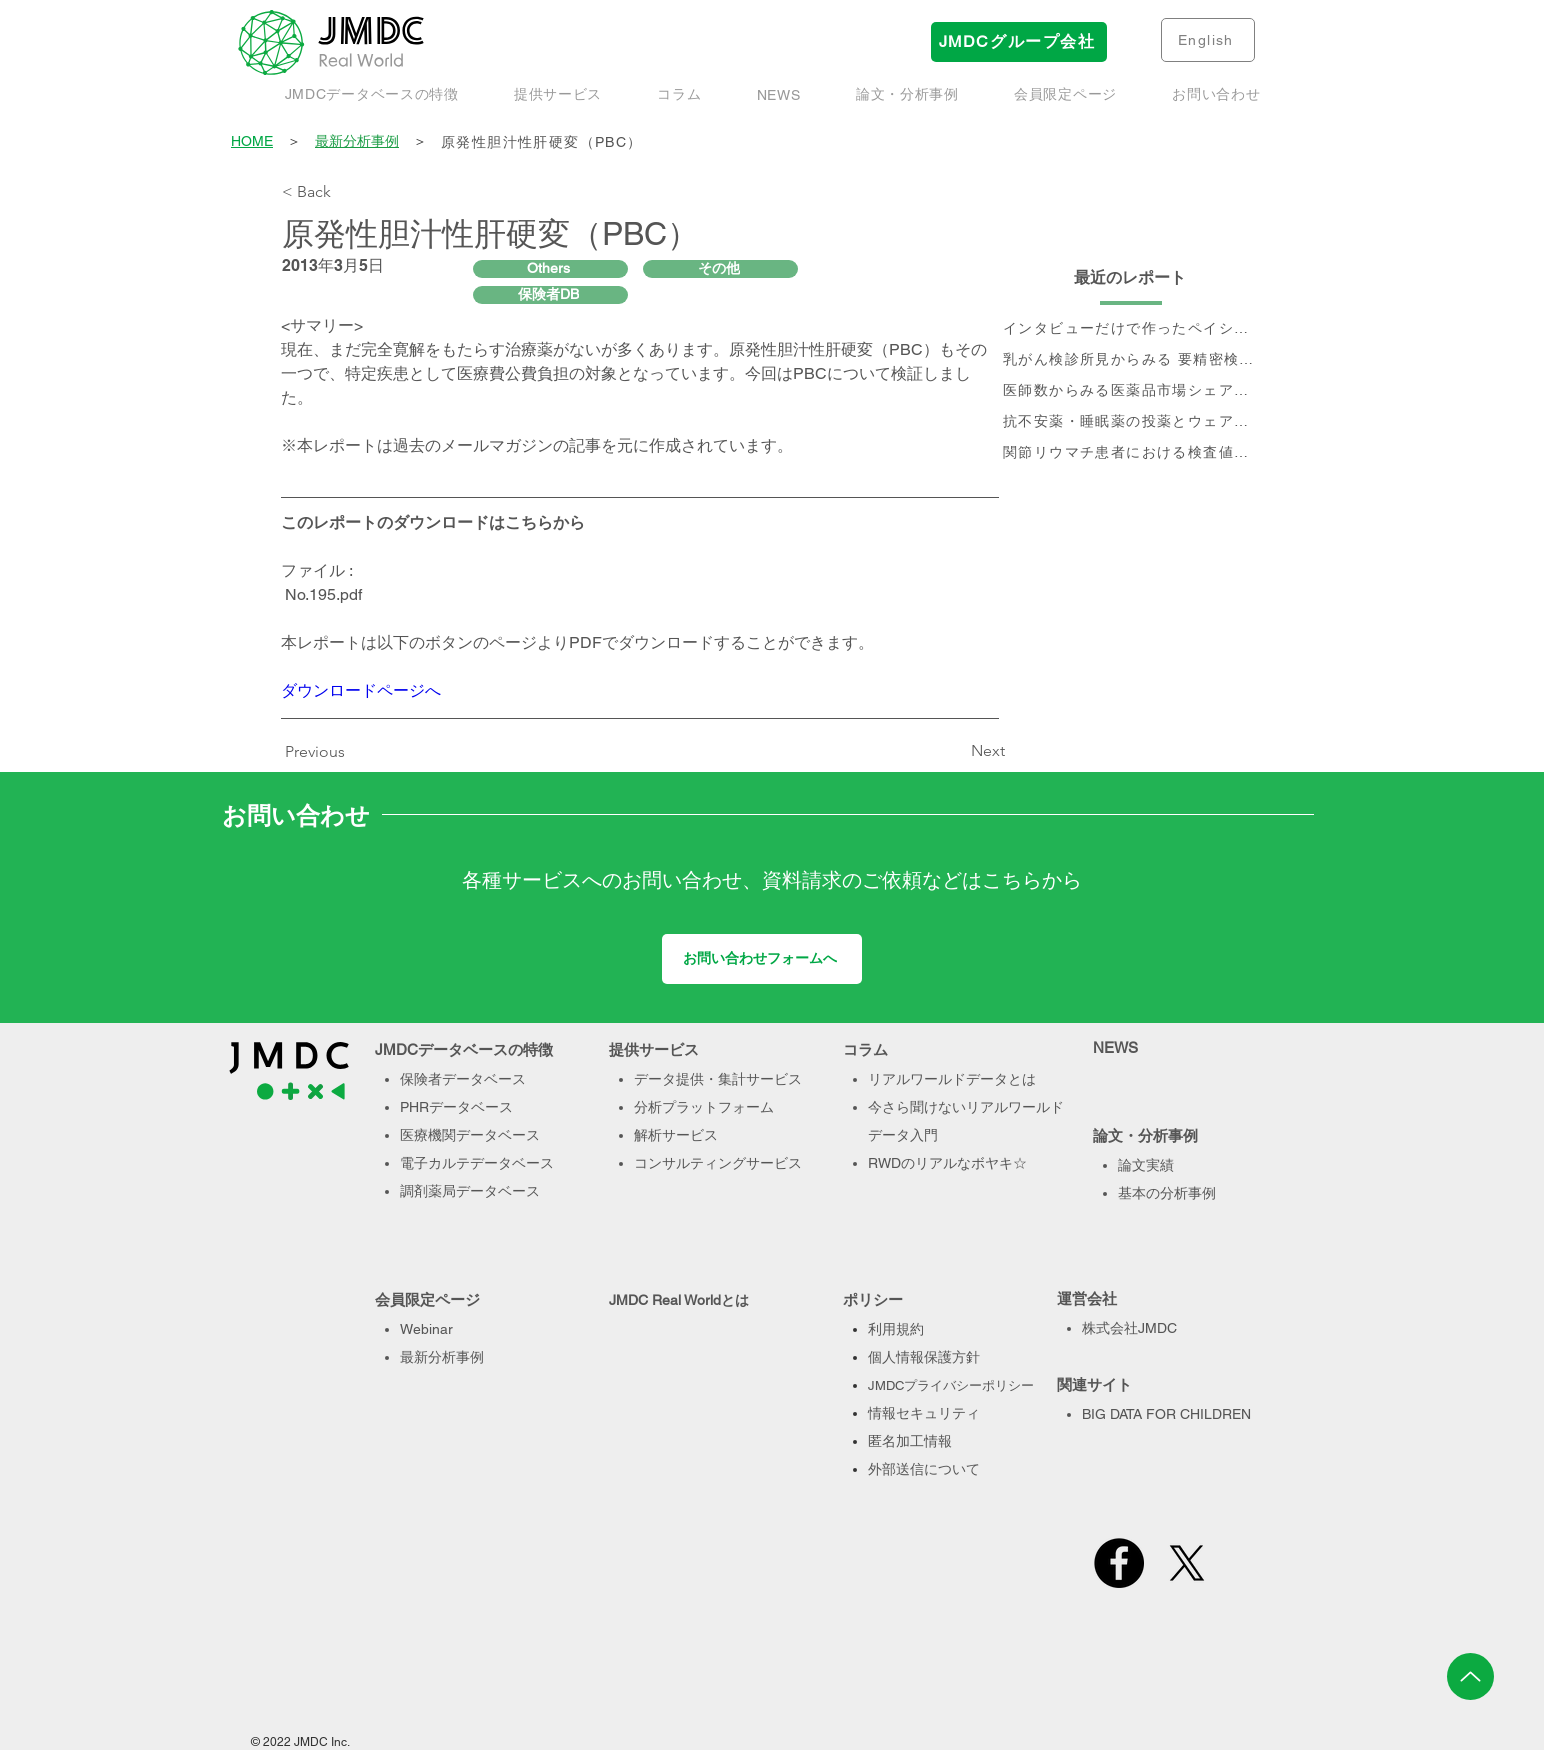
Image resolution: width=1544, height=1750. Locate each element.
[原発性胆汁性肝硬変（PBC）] (851, 142)
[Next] (955, 751)
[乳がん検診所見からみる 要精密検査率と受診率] (1131, 360)
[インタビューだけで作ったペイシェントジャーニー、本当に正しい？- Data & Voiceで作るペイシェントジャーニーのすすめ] (1131, 329)
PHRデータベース (456, 1107)
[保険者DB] (550, 295)
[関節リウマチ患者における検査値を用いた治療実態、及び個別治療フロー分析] (1131, 453)
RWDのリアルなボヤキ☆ (947, 1163)
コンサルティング (690, 1163)
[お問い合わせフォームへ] (762, 959)
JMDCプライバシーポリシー (951, 1385)
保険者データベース (463, 1079)
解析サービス (676, 1135)
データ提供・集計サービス (718, 1079)
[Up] (1470, 1676)
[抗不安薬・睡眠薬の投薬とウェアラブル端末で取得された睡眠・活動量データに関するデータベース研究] (1131, 422)
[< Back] (348, 192)
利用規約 (896, 1329)
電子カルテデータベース (477, 1163)
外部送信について (924, 1469)
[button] (907, 95)
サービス (774, 1163)
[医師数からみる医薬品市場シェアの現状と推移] (1131, 391)
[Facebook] (1119, 1563)
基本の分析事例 (1167, 1193)
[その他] (720, 269)
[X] (1187, 1563)
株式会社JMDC (1129, 1328)
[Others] (550, 269)
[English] (1208, 40)
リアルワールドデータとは (952, 1079)
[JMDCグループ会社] (1019, 42)
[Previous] (320, 752)
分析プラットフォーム (704, 1107)
